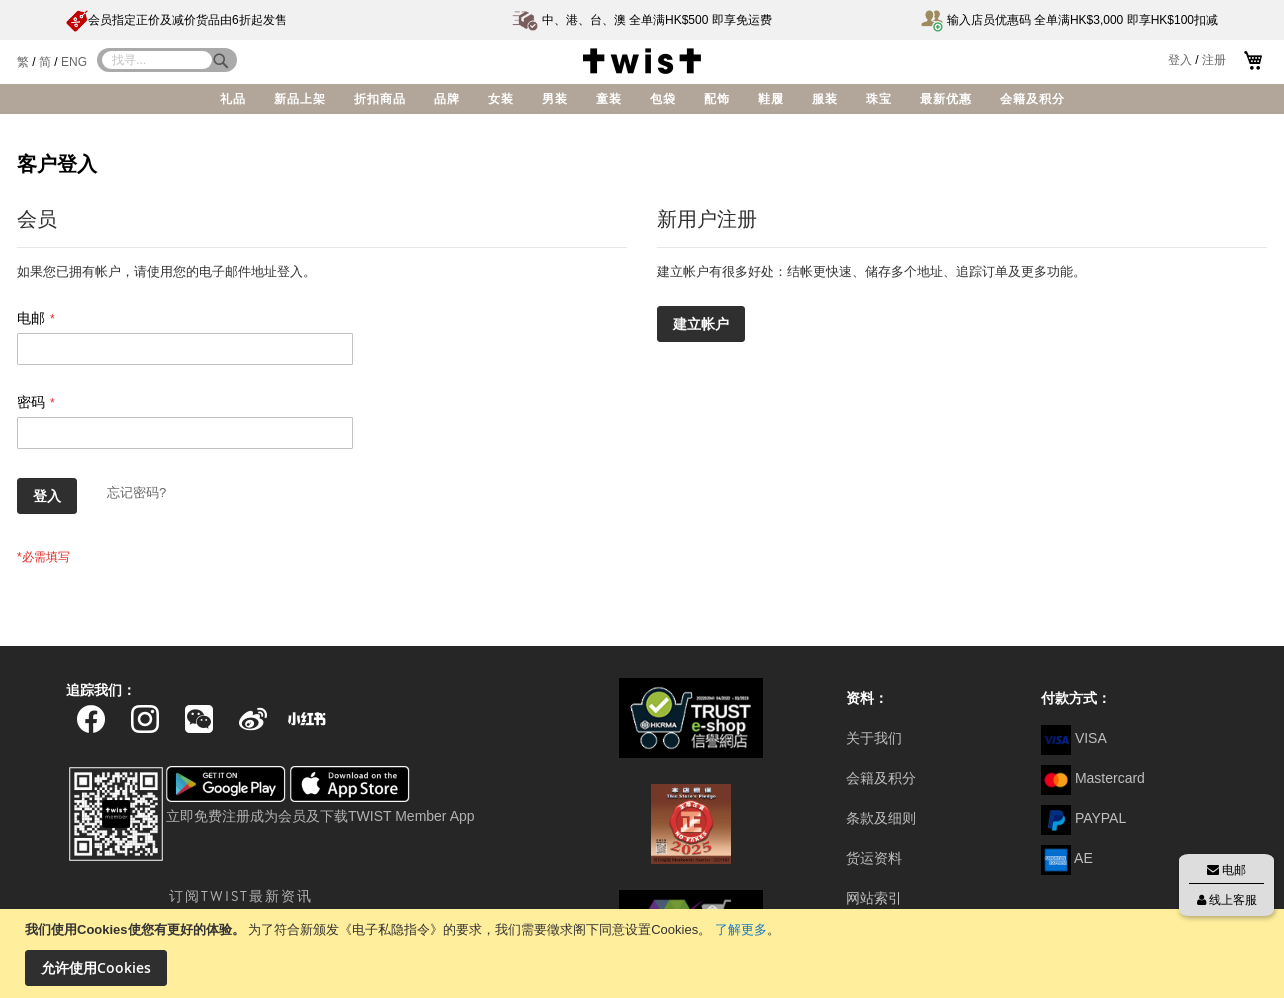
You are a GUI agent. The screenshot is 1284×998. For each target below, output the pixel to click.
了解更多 (741, 929)
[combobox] (157, 60)
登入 (1180, 60)
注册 (1214, 60)
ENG (74, 62)
